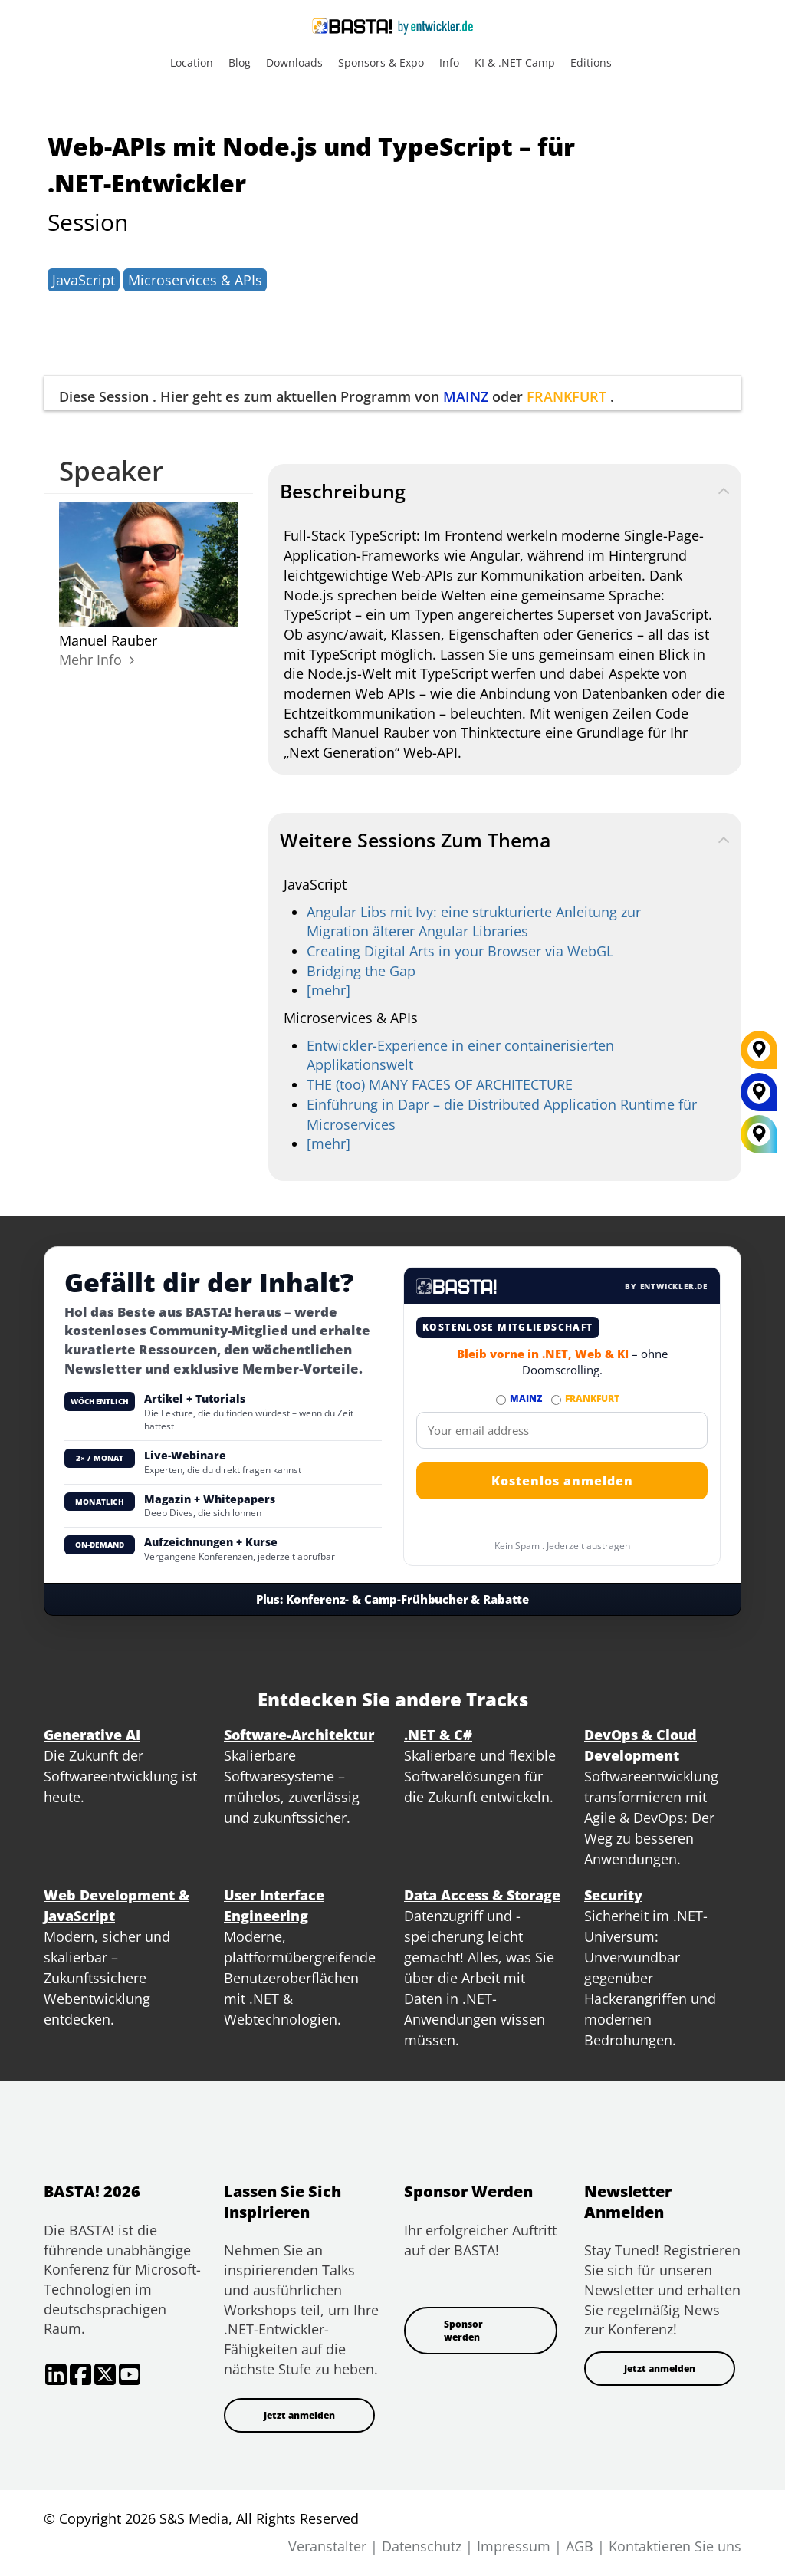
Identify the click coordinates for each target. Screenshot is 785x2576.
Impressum (513, 2546)
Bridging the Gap (361, 971)
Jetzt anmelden (299, 2415)
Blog (239, 62)
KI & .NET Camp (515, 62)
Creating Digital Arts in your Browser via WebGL (460, 951)
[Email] (562, 1430)
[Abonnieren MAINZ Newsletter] (501, 1400)
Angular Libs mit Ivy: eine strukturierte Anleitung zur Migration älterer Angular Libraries (474, 922)
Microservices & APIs (195, 280)
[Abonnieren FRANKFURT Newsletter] (556, 1400)
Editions (591, 62)
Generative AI (92, 1735)
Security (613, 1895)
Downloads (294, 62)
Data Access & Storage (482, 1895)
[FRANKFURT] (759, 1055)
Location (191, 62)
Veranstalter (327, 2546)
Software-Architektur (299, 1735)
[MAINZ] (759, 1097)
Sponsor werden (463, 2331)
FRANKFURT (566, 396)
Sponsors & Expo (381, 62)
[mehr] (328, 990)
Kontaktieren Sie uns (675, 2546)
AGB (579, 2546)
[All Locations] (759, 1134)
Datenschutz (421, 2546)
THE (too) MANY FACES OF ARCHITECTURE (440, 1084)
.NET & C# (438, 1735)
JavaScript (83, 280)
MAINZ (465, 396)
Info (449, 62)
